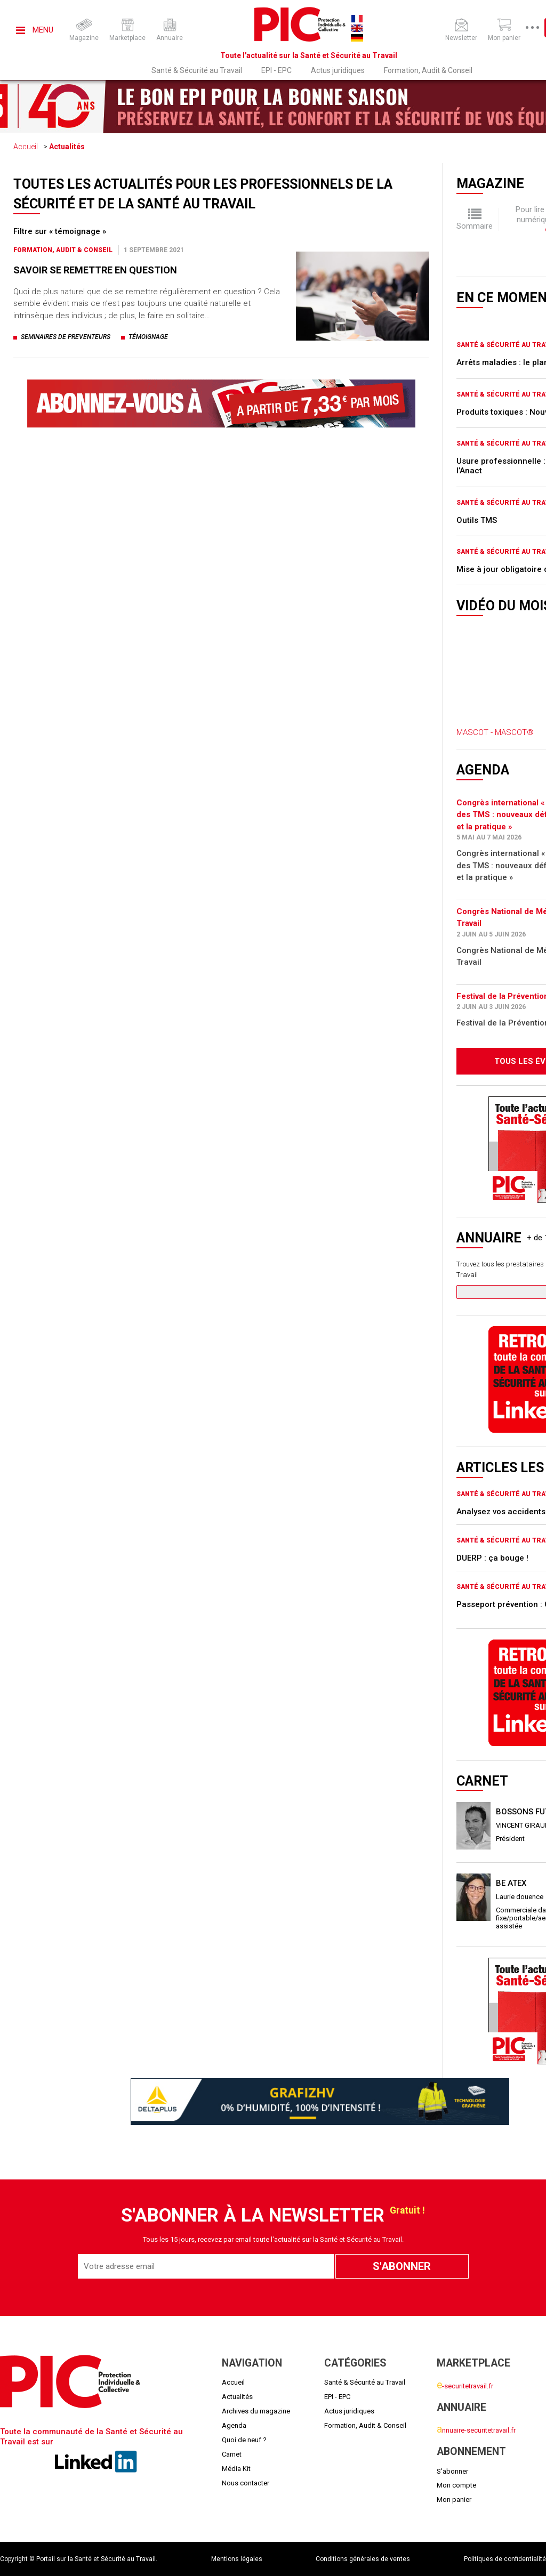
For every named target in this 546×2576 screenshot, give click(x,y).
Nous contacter (245, 2483)
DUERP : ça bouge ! (492, 1558)
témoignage (148, 337)
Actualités (67, 146)
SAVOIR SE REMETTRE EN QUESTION (95, 270)
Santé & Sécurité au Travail (196, 70)
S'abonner (452, 2471)
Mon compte (456, 2485)
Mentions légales (236, 2559)
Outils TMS (476, 520)
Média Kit (236, 2469)
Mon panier (454, 2500)
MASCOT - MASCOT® (495, 732)
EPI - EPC (276, 70)
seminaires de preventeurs (65, 337)
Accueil (25, 146)
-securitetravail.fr (465, 2386)
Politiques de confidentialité (505, 2559)
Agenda (234, 2425)
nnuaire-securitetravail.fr (476, 2430)
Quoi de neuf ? (244, 2440)
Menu (34, 30)
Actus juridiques (338, 70)
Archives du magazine (256, 2411)
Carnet (232, 2454)
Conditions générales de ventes (363, 2559)
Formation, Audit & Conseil (428, 70)
